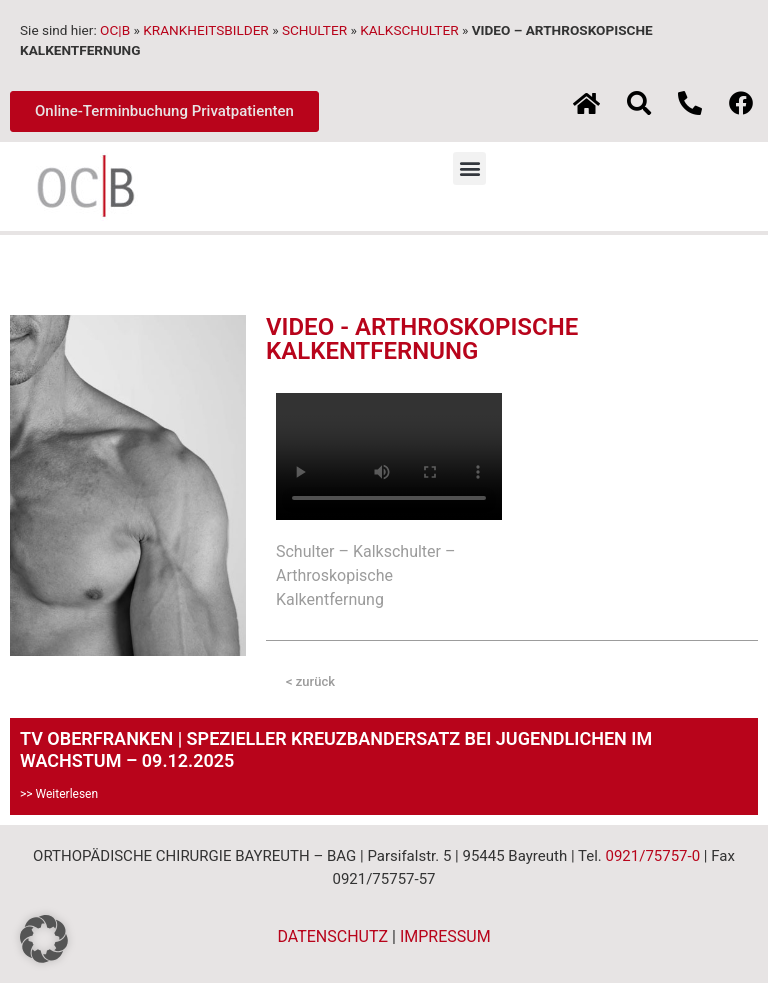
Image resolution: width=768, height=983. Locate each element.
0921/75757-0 (652, 856)
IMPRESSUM (445, 936)
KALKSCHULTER (409, 30)
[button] (469, 168)
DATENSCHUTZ (332, 936)
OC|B (115, 30)
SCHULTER (314, 30)
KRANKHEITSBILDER (206, 30)
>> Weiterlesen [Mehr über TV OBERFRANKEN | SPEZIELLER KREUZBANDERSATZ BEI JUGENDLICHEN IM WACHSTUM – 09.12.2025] (59, 794)
